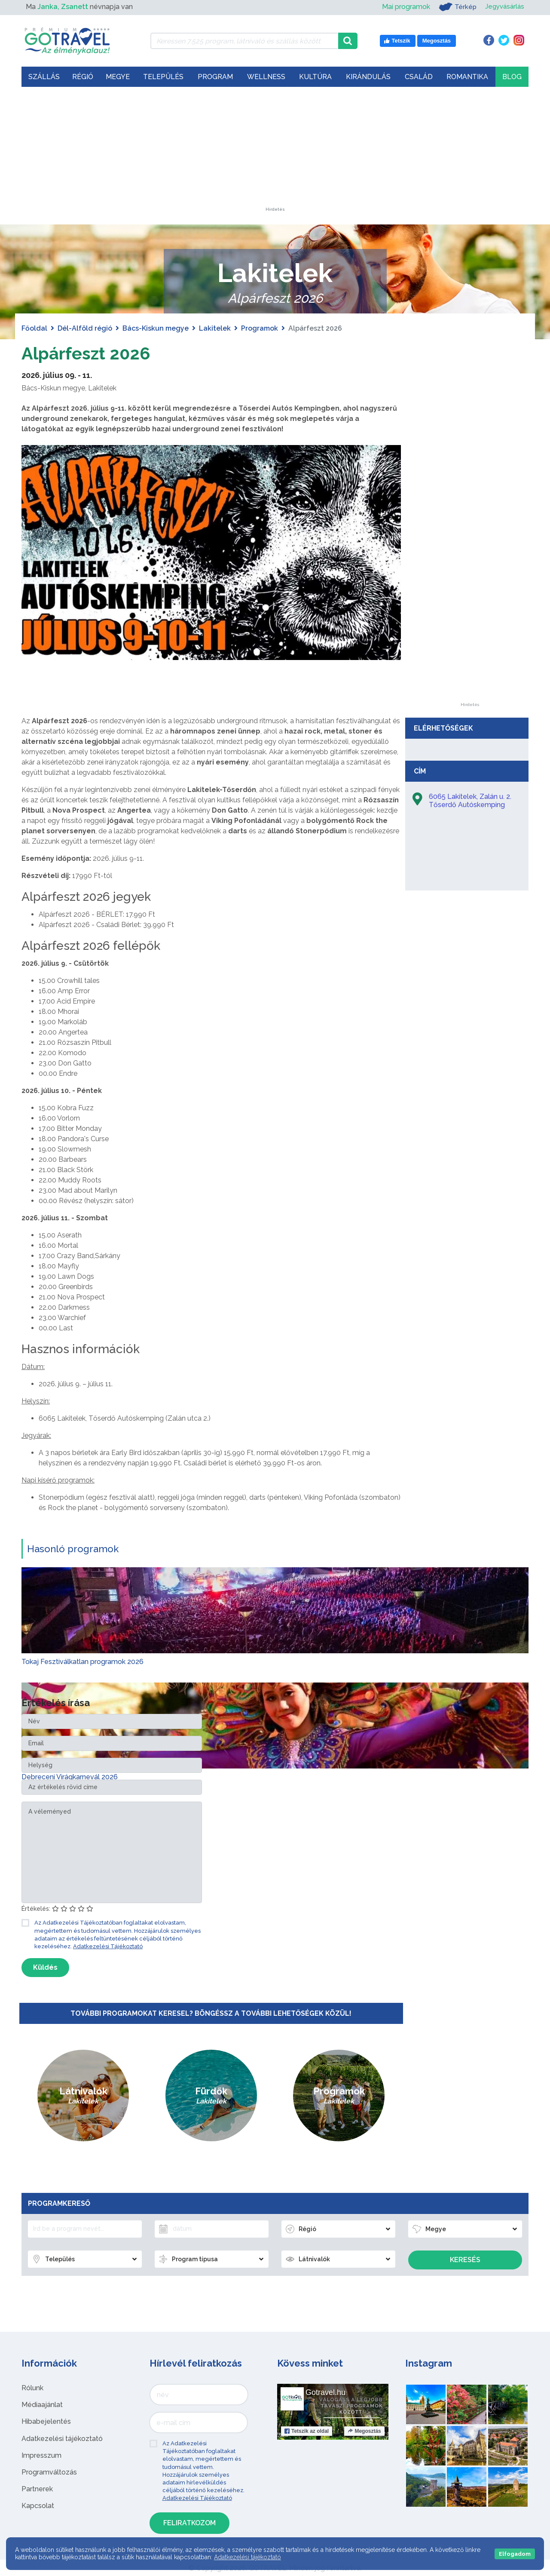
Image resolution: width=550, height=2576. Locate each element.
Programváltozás (49, 2472)
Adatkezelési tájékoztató (62, 2438)
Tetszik (306, 2431)
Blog (512, 77)
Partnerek (37, 2488)
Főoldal (34, 328)
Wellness (266, 77)
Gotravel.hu (325, 2392)
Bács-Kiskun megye (155, 328)
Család (419, 77)
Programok (259, 328)
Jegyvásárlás (503, 7)
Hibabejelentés (46, 2421)
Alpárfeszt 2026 (86, 353)
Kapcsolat (37, 2506)
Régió (82, 77)
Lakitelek (215, 328)
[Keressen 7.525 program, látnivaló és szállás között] (244, 41)
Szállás (44, 77)
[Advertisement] (275, 153)
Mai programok (403, 7)
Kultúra (315, 77)
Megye (118, 77)
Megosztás (364, 2431)
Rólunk (32, 2387)
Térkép (455, 7)
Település (163, 77)
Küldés (45, 1967)
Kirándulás (368, 77)
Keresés (465, 2260)
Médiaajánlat (42, 2404)
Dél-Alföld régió (85, 328)
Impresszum (41, 2455)
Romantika (467, 77)
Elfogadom (515, 2554)
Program (215, 77)
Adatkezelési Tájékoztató (108, 1946)
